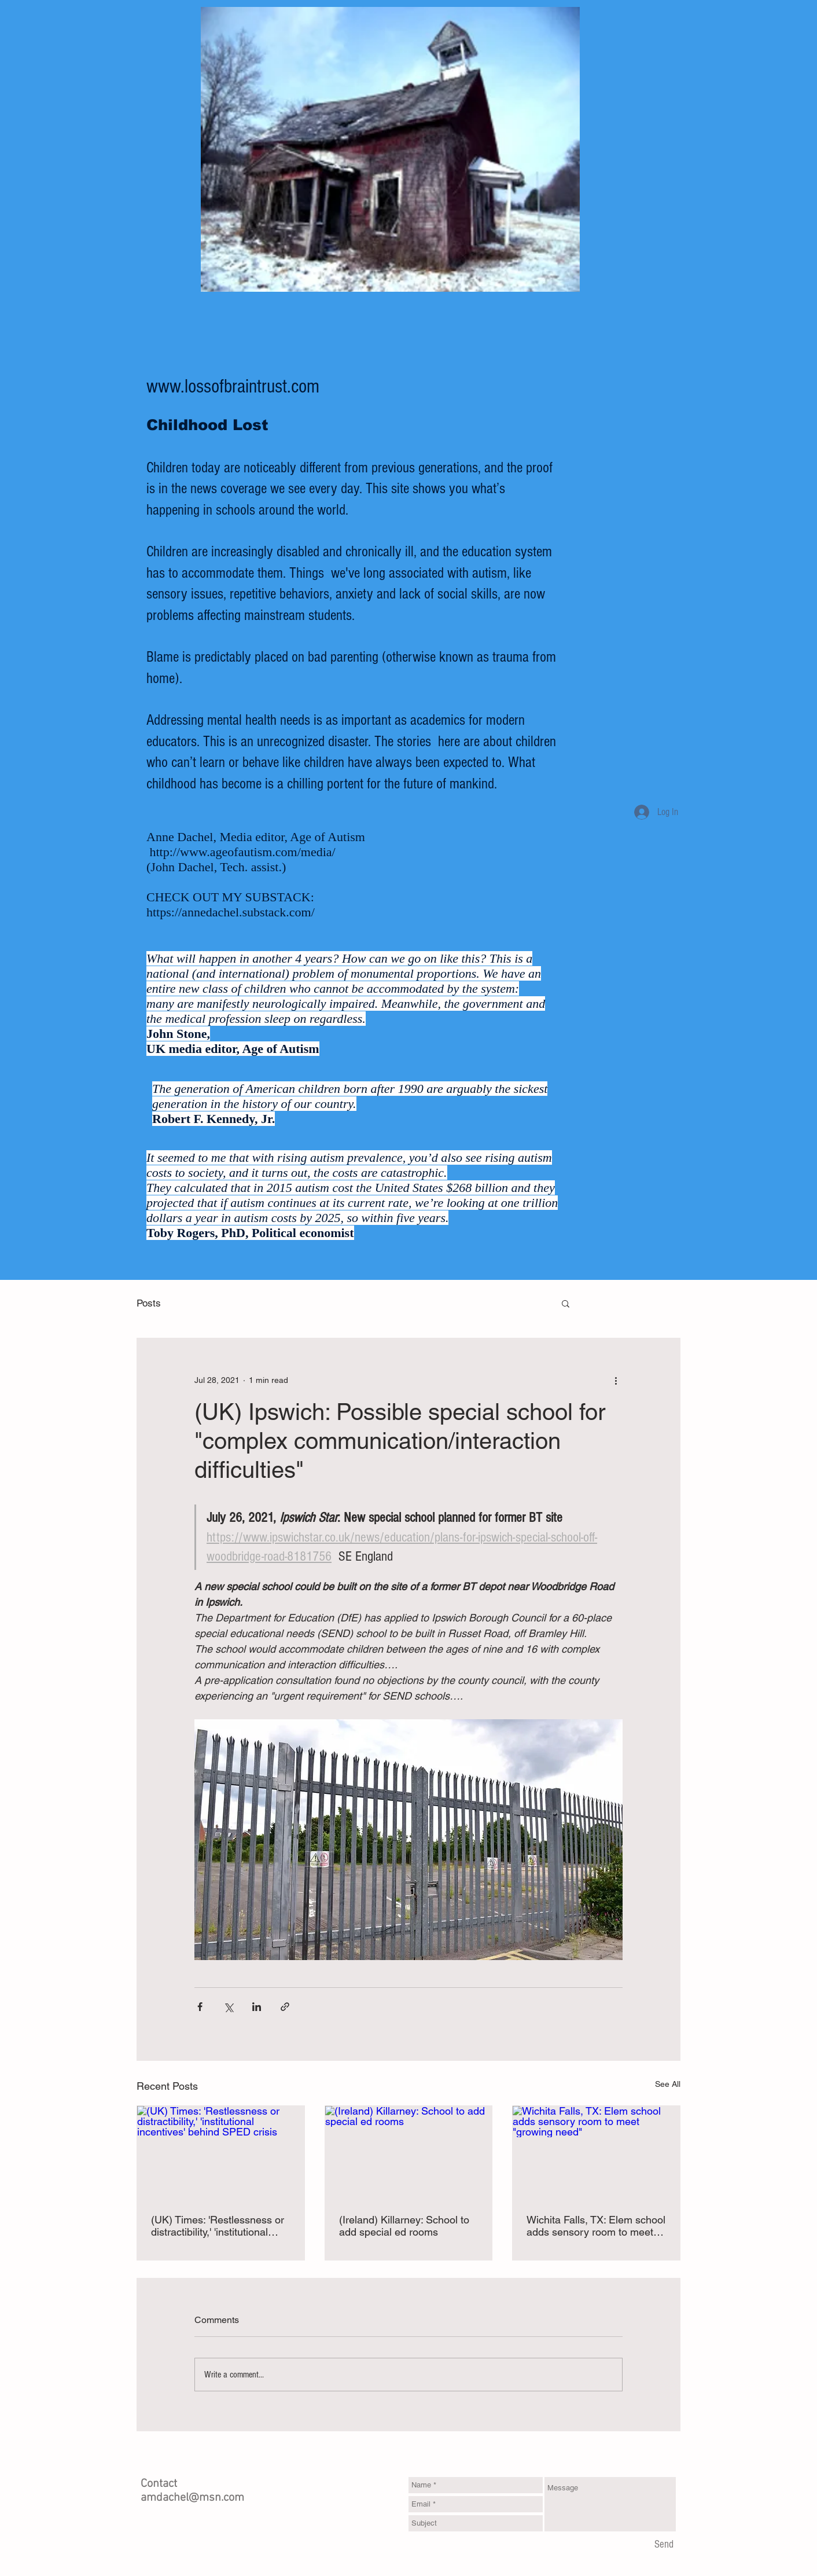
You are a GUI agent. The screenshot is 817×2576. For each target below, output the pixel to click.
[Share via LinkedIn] (256, 2006)
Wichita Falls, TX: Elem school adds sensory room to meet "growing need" (596, 2226)
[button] (565, 1303)
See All (667, 2084)
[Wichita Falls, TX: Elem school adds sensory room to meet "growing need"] (596, 2153)
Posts (149, 1303)
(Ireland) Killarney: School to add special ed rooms (404, 2226)
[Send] (664, 2544)
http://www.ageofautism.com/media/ (243, 852)
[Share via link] (284, 2006)
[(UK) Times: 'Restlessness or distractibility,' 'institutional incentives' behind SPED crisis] (220, 2153)
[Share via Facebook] (199, 2006)
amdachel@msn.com (192, 2498)
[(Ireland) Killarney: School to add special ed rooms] (408, 2153)
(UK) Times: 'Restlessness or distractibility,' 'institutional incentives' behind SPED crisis (217, 2226)
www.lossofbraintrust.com (232, 387)
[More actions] (616, 1380)
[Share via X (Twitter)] (228, 2006)
